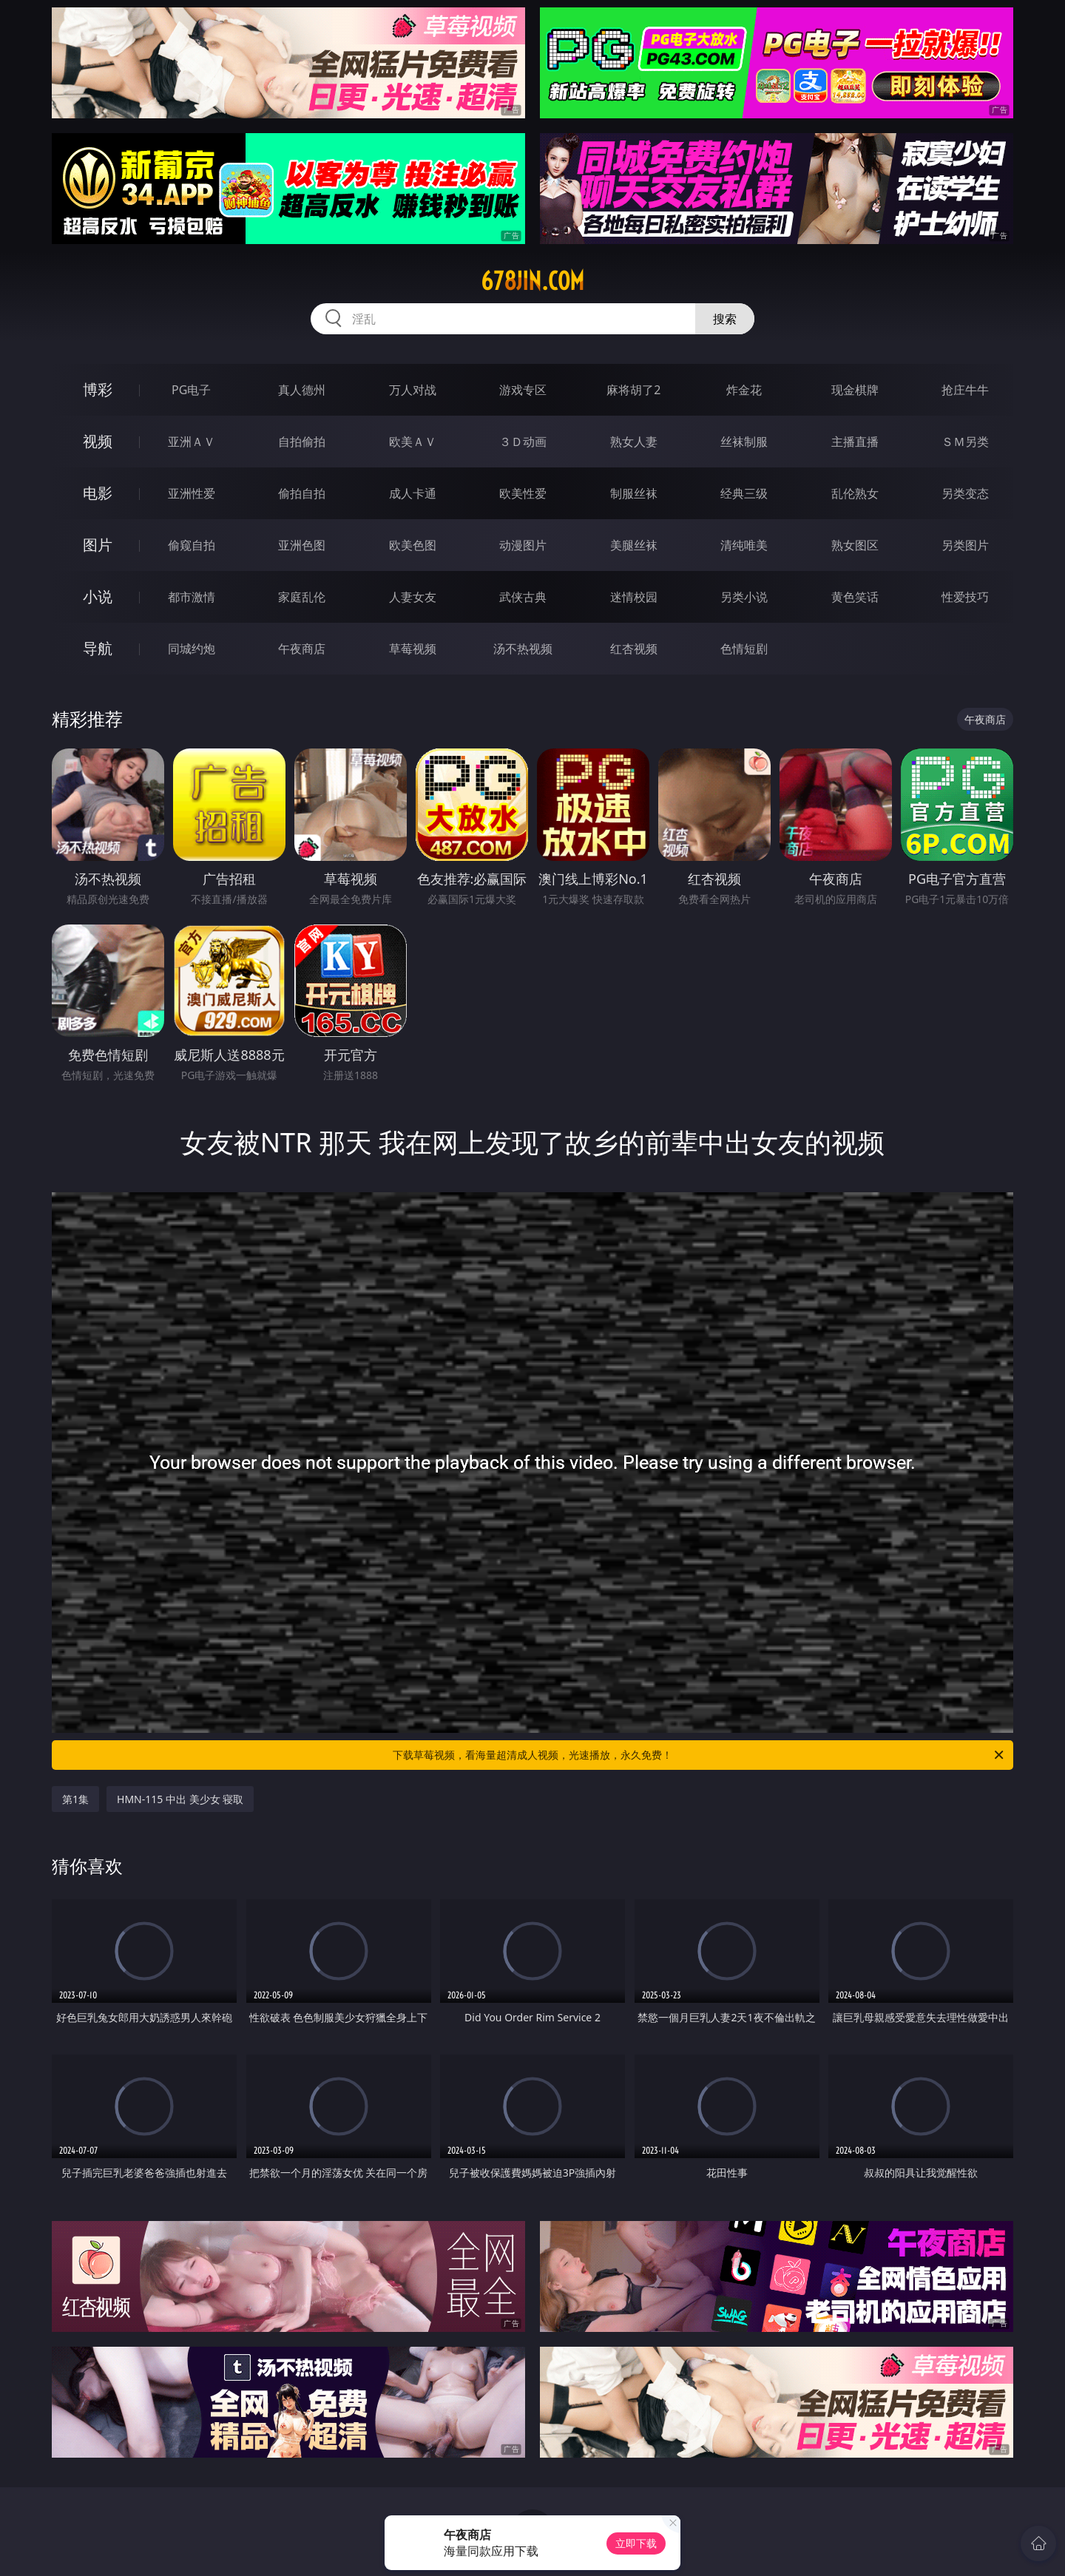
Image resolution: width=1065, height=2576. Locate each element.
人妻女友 (412, 597)
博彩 (97, 389)
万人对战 (412, 390)
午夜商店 (301, 648)
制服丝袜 (633, 493)
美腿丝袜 (633, 545)
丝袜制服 (744, 441)
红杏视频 (633, 648)
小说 (97, 596)
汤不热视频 (522, 648)
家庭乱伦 (301, 597)
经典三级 (744, 493)
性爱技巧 (965, 597)
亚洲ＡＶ (191, 441)
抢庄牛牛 (965, 390)
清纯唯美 (744, 545)
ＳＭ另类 (965, 441)
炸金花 (744, 390)
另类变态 (965, 493)
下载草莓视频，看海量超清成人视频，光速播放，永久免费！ (699, 1755)
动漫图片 (523, 545)
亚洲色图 (301, 545)
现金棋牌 (855, 390)
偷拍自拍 (301, 493)
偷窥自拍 (191, 545)
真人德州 (301, 390)
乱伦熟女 (855, 493)
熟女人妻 (633, 441)
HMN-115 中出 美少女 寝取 (180, 1799)
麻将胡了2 (633, 390)
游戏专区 (523, 390)
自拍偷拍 (301, 441)
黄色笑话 (855, 597)
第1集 (75, 1799)
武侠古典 (523, 597)
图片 (97, 545)
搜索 (725, 319)
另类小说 (744, 597)
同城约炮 (191, 648)
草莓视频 (412, 648)
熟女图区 (855, 545)
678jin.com (532, 281)
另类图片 (965, 545)
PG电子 (191, 390)
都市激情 (191, 597)
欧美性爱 (523, 493)
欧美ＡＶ (412, 441)
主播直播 (855, 441)
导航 (97, 648)
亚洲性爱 (191, 493)
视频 (97, 441)
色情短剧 (744, 648)
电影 (97, 493)
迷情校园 (633, 597)
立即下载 (636, 2543)
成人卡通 (412, 493)
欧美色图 (412, 545)
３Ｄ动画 (523, 441)
